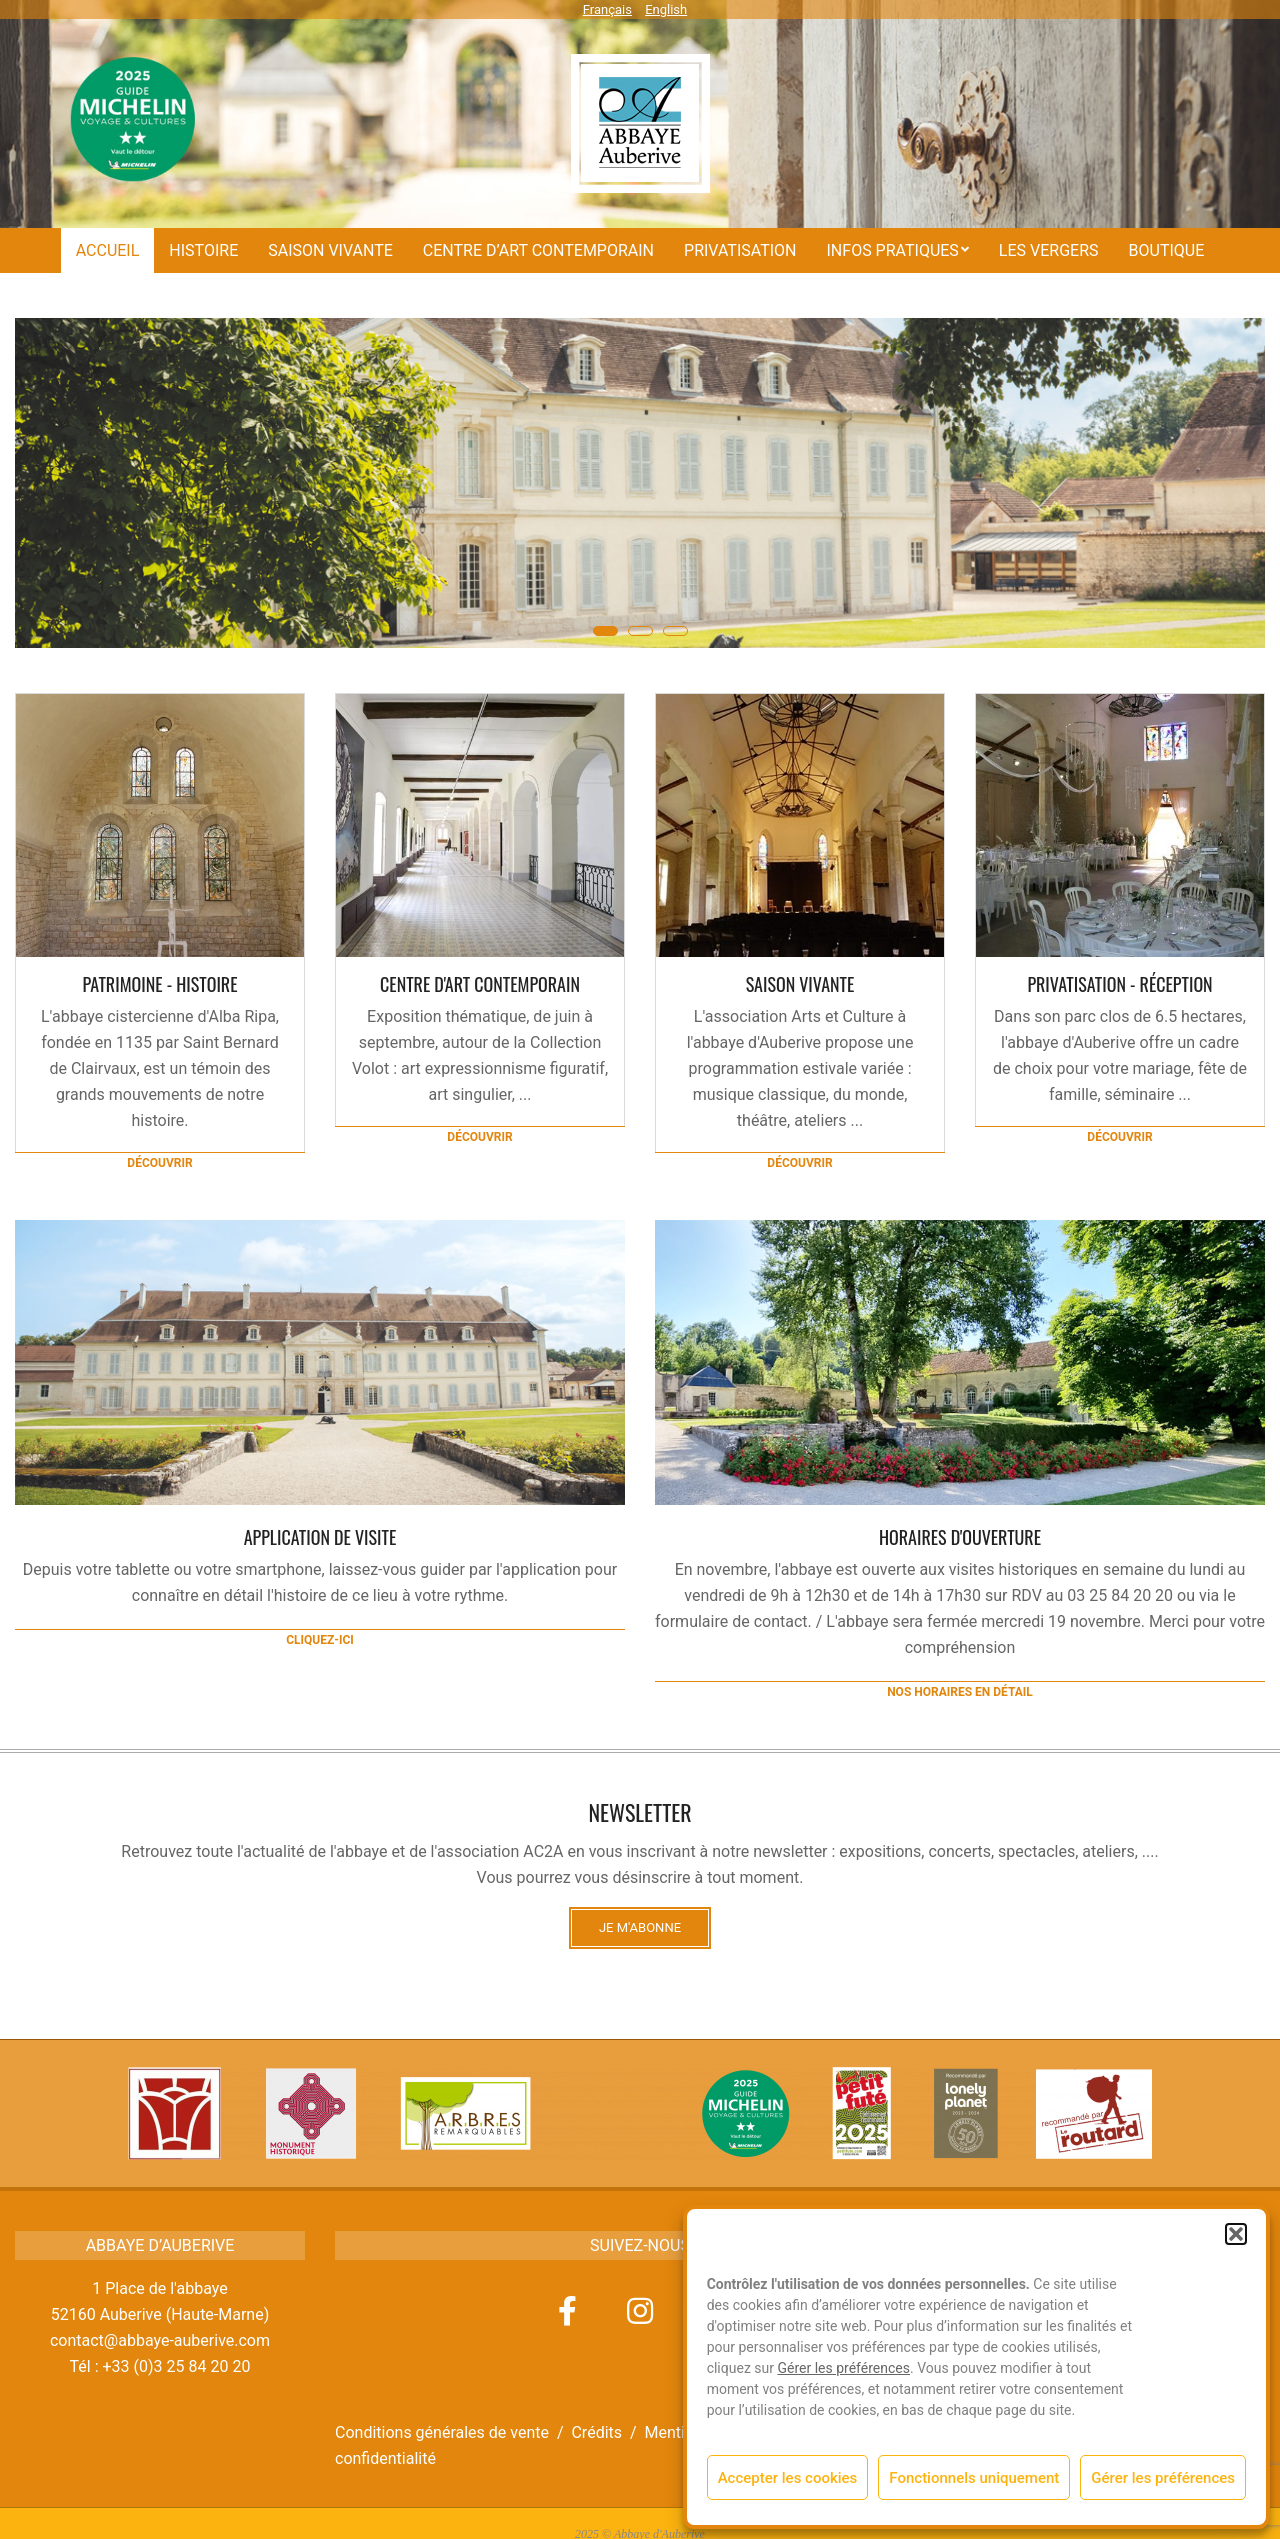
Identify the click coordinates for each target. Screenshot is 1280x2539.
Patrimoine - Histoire (159, 984)
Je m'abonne (640, 1927)
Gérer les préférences (843, 2368)
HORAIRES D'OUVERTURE (960, 1537)
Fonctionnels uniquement (974, 2478)
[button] (1236, 2234)
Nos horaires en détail (960, 1692)
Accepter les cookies (788, 2478)
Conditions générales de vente (442, 2432)
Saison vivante (800, 984)
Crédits (596, 2432)
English (666, 9)
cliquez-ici (320, 1640)
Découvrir (159, 1163)
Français (607, 9)
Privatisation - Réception (1119, 984)
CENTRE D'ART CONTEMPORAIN (480, 984)
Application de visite (320, 1537)
